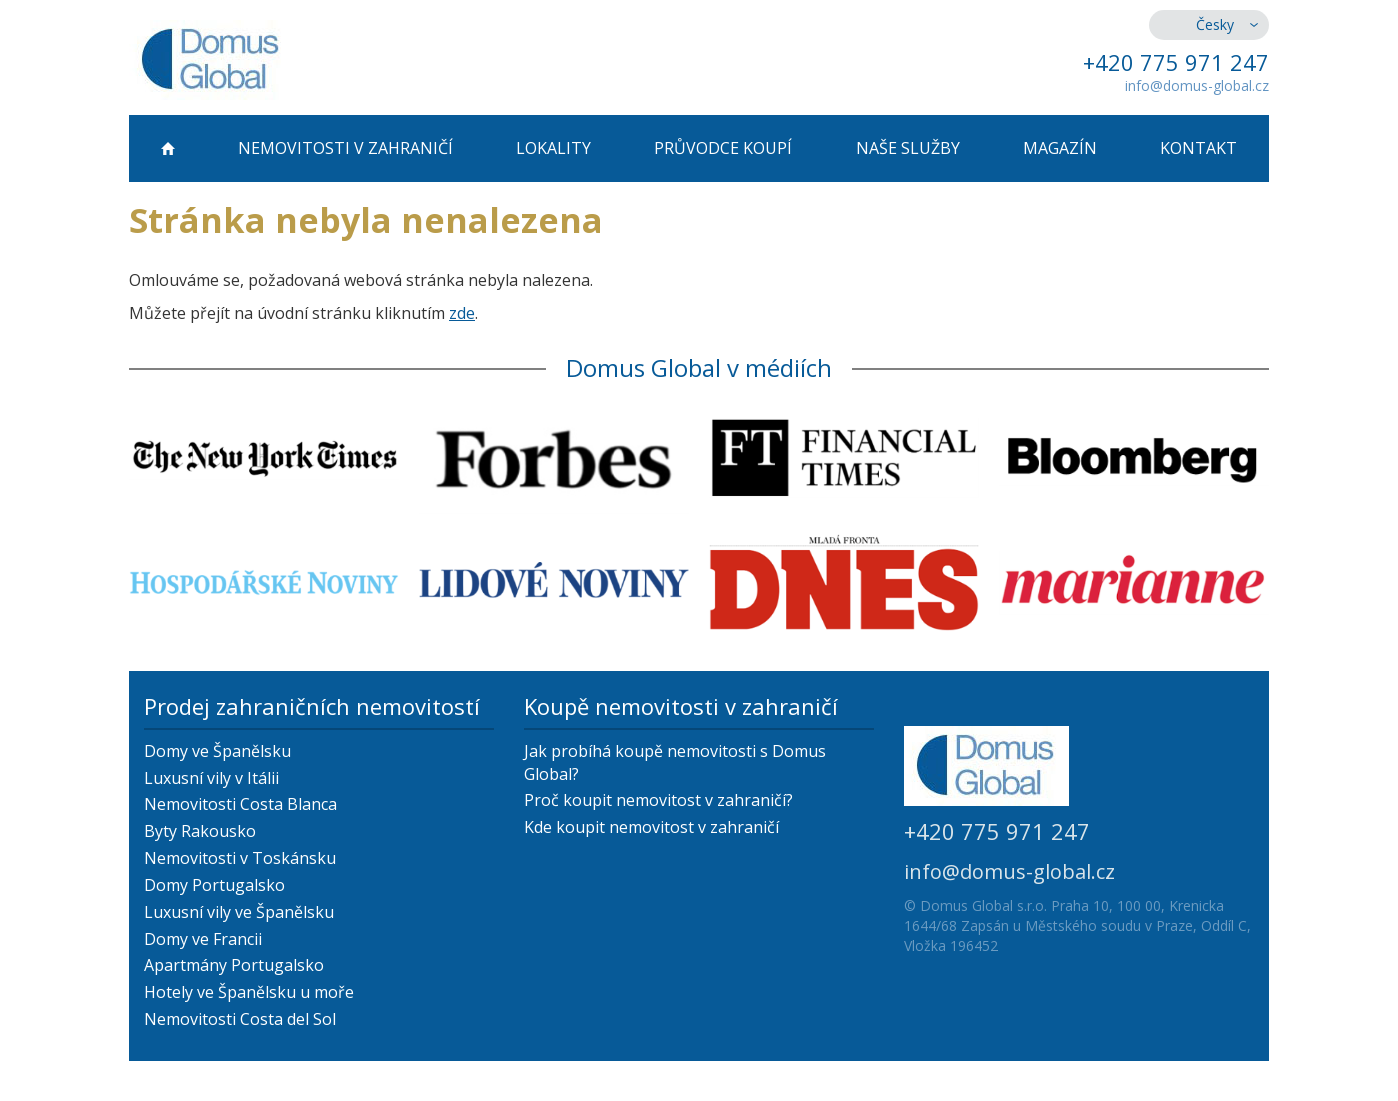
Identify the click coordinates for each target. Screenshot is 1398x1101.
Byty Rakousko (200, 831)
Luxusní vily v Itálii (211, 778)
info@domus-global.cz (1197, 85)
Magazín (1060, 148)
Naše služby (908, 148)
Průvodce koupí (723, 148)
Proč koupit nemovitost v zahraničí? (658, 800)
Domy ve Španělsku (217, 751)
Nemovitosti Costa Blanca (240, 804)
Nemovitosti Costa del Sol (240, 1019)
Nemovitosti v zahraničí (345, 148)
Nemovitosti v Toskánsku (240, 858)
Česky (1215, 24)
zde (462, 313)
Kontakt (1198, 148)
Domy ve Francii (203, 939)
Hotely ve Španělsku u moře (249, 992)
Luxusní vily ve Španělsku (239, 912)
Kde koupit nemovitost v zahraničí (651, 827)
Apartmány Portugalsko (234, 965)
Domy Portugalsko (214, 885)
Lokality (553, 148)
